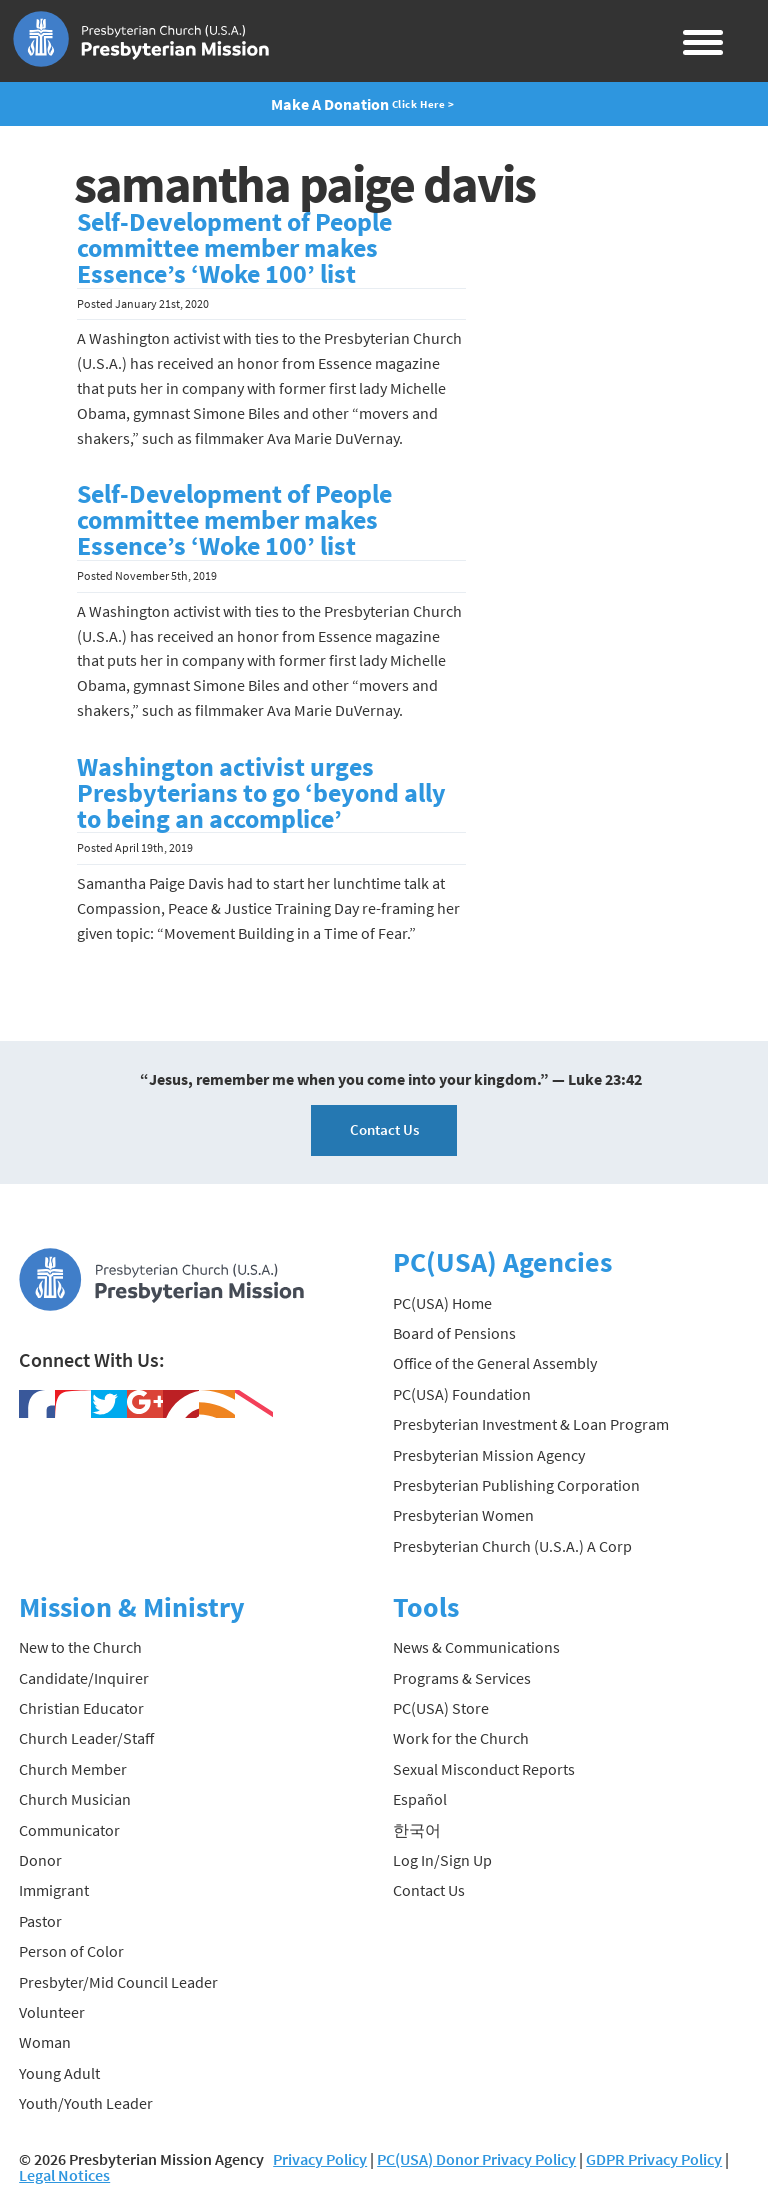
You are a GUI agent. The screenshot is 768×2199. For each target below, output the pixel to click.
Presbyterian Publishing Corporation (516, 1485)
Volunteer (52, 2012)
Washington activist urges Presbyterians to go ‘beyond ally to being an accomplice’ (261, 793)
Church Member (73, 1769)
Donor (40, 1860)
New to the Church (80, 1647)
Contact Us (384, 1129)
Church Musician (75, 1799)
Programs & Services (462, 1678)
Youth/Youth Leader (86, 2103)
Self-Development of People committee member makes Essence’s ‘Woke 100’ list (234, 248)
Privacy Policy (320, 2159)
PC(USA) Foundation (462, 1394)
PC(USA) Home (442, 1303)
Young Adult (59, 2073)
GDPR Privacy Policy (654, 2159)
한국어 (417, 1830)
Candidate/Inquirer (84, 1678)
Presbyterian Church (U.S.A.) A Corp (512, 1546)
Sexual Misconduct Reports (484, 1769)
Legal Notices (64, 2175)
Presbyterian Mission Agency (489, 1455)
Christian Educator (81, 1708)
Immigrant (54, 1890)
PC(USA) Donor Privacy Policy (476, 2159)
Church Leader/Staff (86, 1738)
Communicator (69, 1830)
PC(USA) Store (441, 1708)
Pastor (40, 1921)
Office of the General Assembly (495, 1363)
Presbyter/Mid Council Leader (118, 1982)
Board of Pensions (454, 1333)
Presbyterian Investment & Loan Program (531, 1424)
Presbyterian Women (463, 1515)
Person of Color (71, 1951)
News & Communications (476, 1647)
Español (420, 1799)
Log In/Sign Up (442, 1860)
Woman (45, 2042)
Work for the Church (461, 1738)
